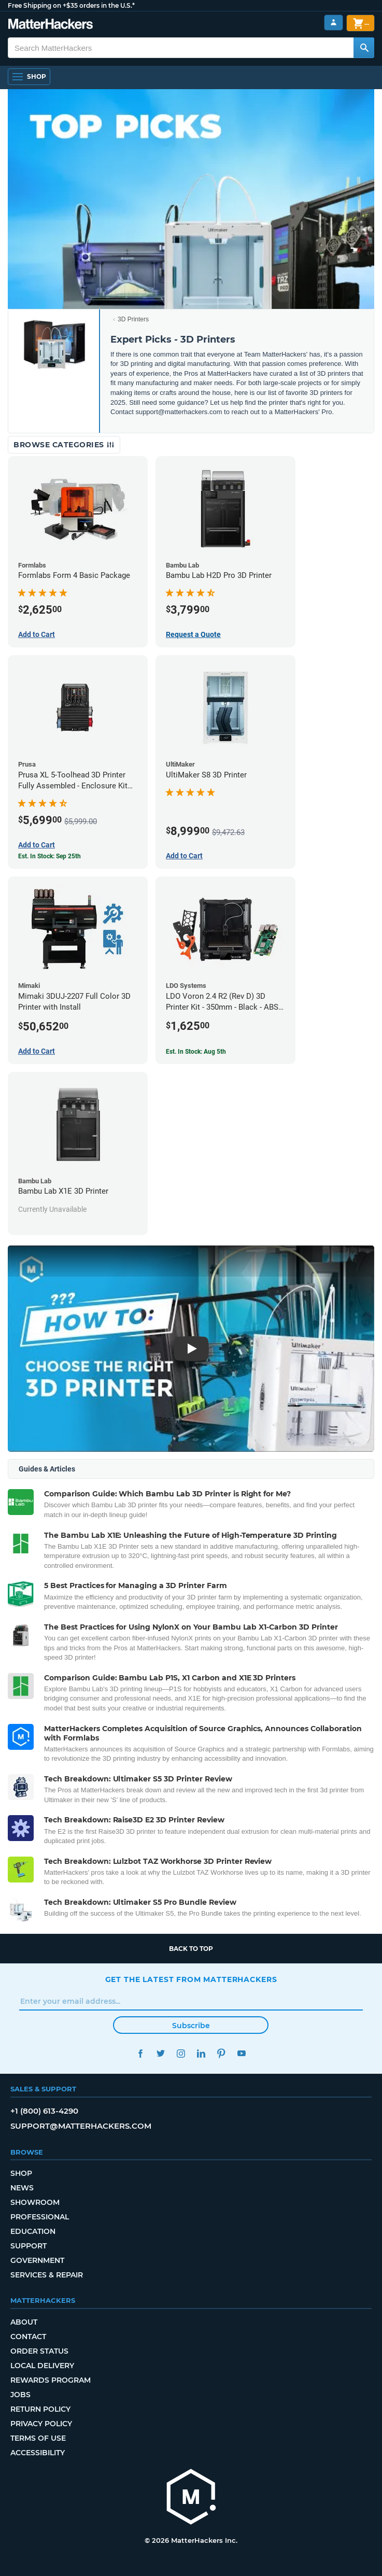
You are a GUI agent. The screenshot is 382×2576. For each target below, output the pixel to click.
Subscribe (191, 2025)
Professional (39, 2216)
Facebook (141, 2053)
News (22, 2187)
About (23, 2322)
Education (32, 2231)
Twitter (161, 2053)
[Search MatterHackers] (363, 47)
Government (37, 2260)
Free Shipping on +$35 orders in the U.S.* (71, 5)
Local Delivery (42, 2365)
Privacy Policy (41, 2423)
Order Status (39, 2351)
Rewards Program (50, 2380)
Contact (28, 2336)
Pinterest (222, 2053)
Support (28, 2246)
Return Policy (40, 2409)
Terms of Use (38, 2438)
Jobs (20, 2394)
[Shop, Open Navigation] (29, 76)
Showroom (35, 2202)
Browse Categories (64, 444)
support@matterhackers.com (80, 2126)
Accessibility (37, 2452)
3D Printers (133, 319)
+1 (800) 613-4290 (44, 2111)
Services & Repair (46, 2275)
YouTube (242, 2053)
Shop (21, 2173)
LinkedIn (201, 2053)
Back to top (191, 1948)
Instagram (181, 2053)
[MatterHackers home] (50, 25)
